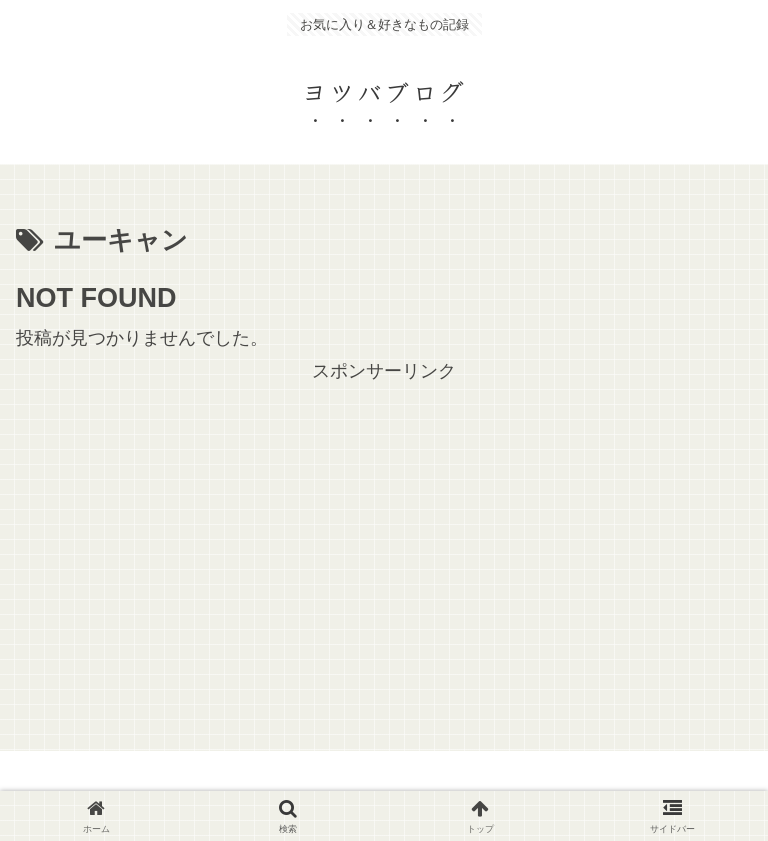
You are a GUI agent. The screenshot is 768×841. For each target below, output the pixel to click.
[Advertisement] (384, 527)
